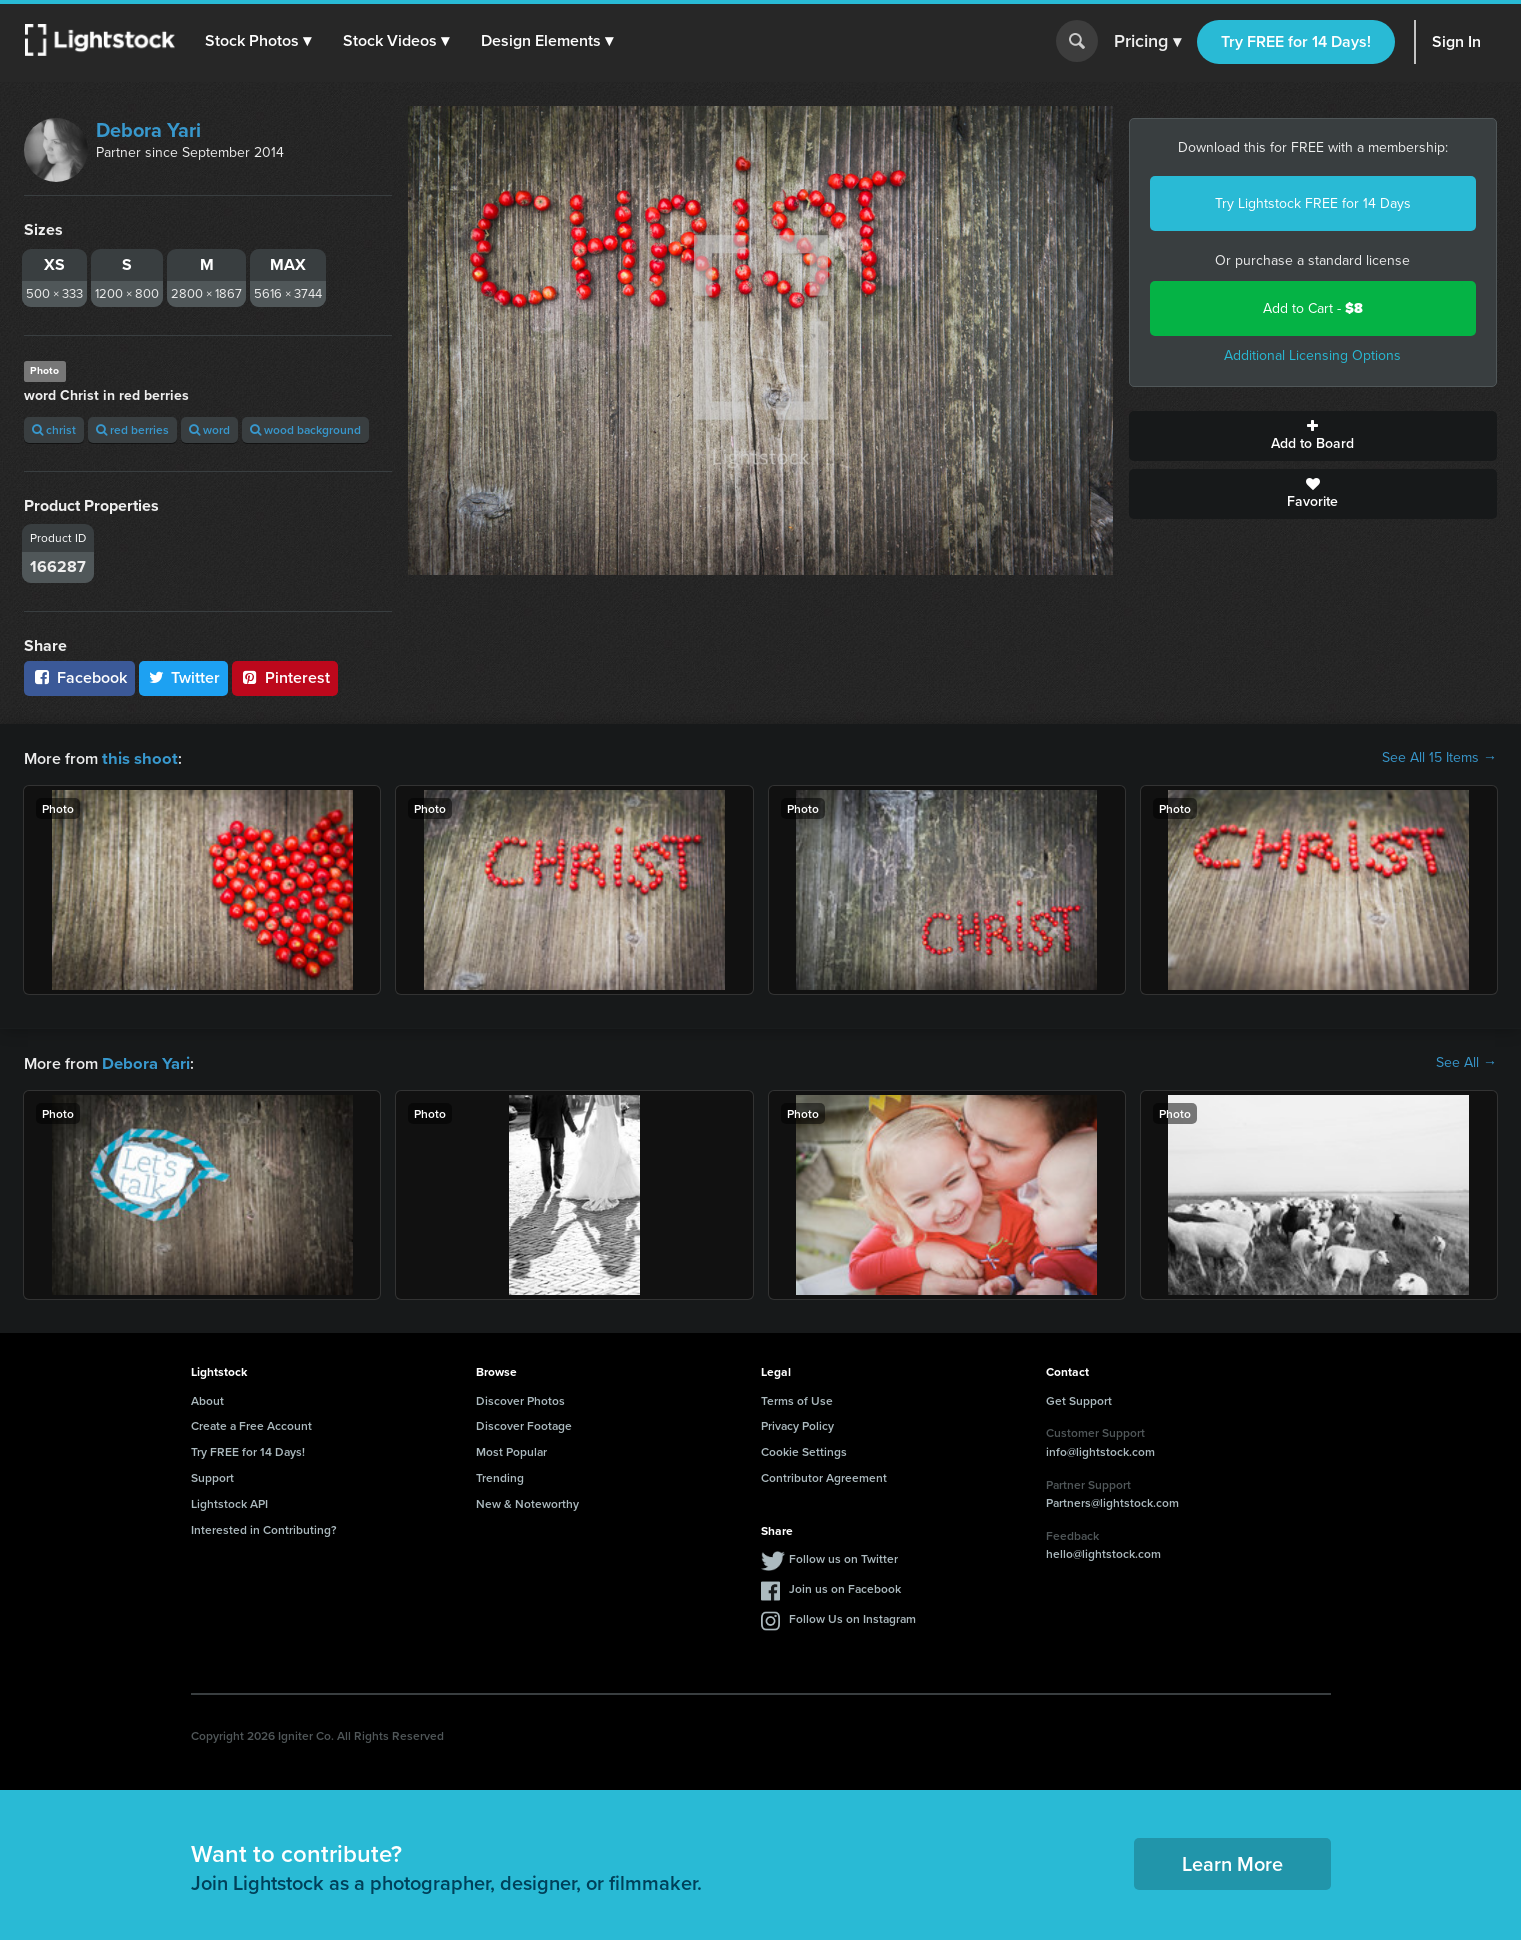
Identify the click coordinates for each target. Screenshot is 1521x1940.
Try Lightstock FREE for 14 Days (1313, 203)
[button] (259, 41)
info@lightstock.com (1100, 1449)
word (209, 429)
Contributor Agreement (824, 1475)
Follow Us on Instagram (852, 1616)
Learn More (1232, 1861)
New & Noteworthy (527, 1501)
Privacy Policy (797, 1423)
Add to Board (1313, 436)
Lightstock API (229, 1501)
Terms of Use (797, 1398)
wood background (305, 429)
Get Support (1079, 1398)
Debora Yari (148, 130)
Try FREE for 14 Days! (1296, 41)
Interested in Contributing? (264, 1527)
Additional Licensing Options (1312, 355)
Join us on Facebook (845, 1586)
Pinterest (285, 677)
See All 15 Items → (1439, 758)
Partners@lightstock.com (1112, 1500)
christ (54, 429)
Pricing (1147, 42)
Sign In (1456, 41)
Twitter (184, 677)
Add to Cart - (1313, 308)
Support (212, 1475)
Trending (500, 1475)
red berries (132, 429)
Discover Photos (520, 1398)
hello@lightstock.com (1103, 1551)
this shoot (137, 757)
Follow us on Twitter (843, 1556)
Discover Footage (524, 1423)
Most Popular (511, 1449)
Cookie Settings (804, 1449)
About (207, 1398)
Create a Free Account (251, 1423)
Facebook (79, 677)
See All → (1466, 1062)
